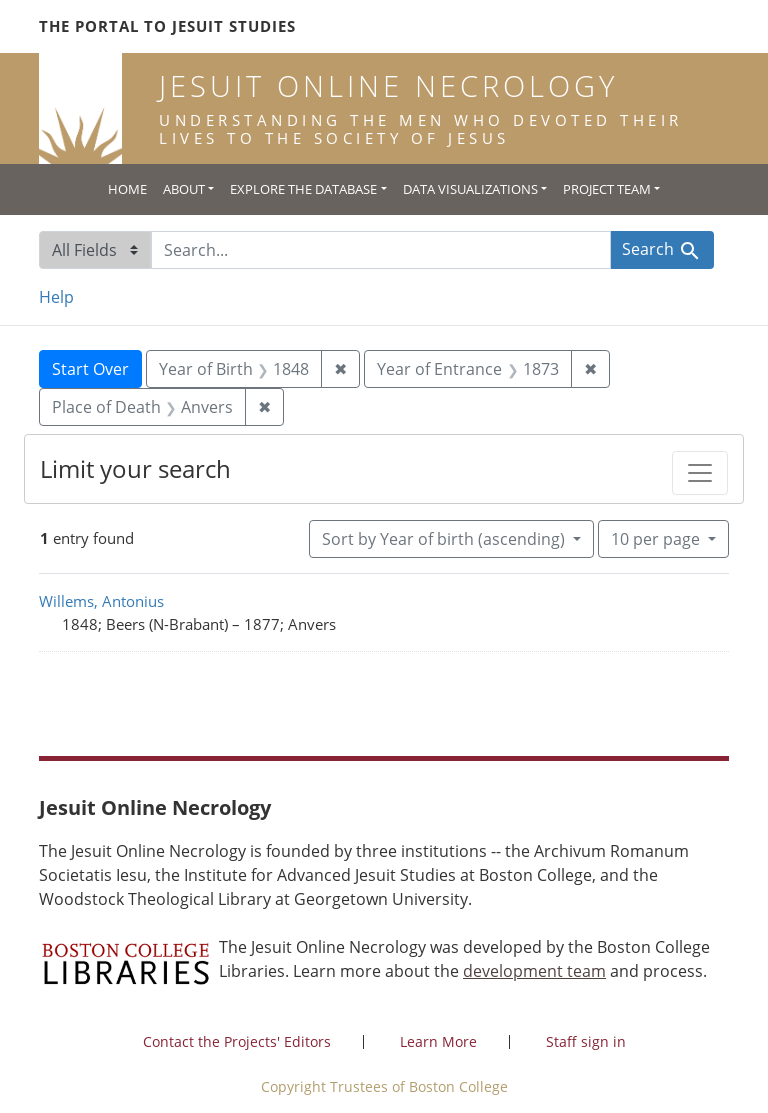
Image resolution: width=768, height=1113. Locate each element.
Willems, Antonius (101, 601)
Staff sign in (586, 1041)
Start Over (90, 369)
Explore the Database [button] (303, 189)
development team (534, 971)
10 (657, 538)
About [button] (184, 189)
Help (56, 297)
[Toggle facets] (700, 473)
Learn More (438, 1041)
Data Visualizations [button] (470, 189)
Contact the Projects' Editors (237, 1041)
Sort (445, 539)
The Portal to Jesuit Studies (167, 26)
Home (127, 189)
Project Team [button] (607, 189)
